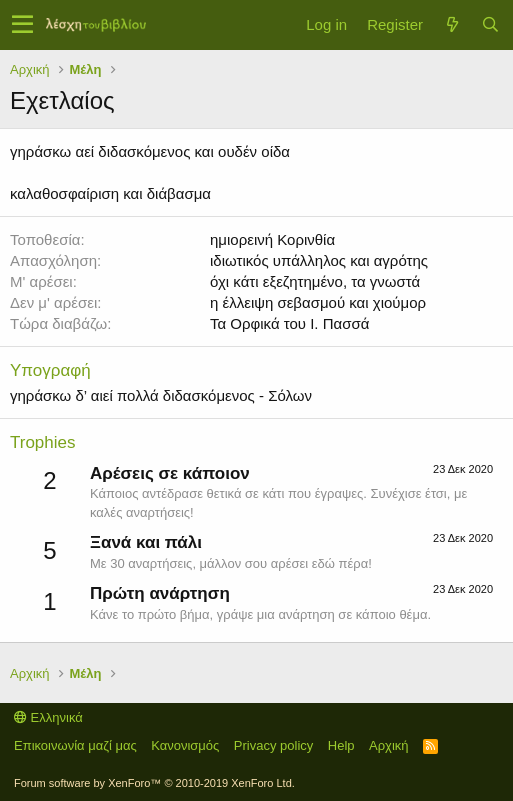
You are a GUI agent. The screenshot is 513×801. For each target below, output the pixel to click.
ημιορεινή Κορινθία (272, 239)
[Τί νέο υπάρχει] (452, 24)
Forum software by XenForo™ (154, 783)
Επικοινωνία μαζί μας (75, 745)
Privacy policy (273, 745)
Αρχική (389, 745)
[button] (22, 25)
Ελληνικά (48, 717)
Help (341, 745)
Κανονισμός (185, 745)
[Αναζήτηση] (490, 24)
